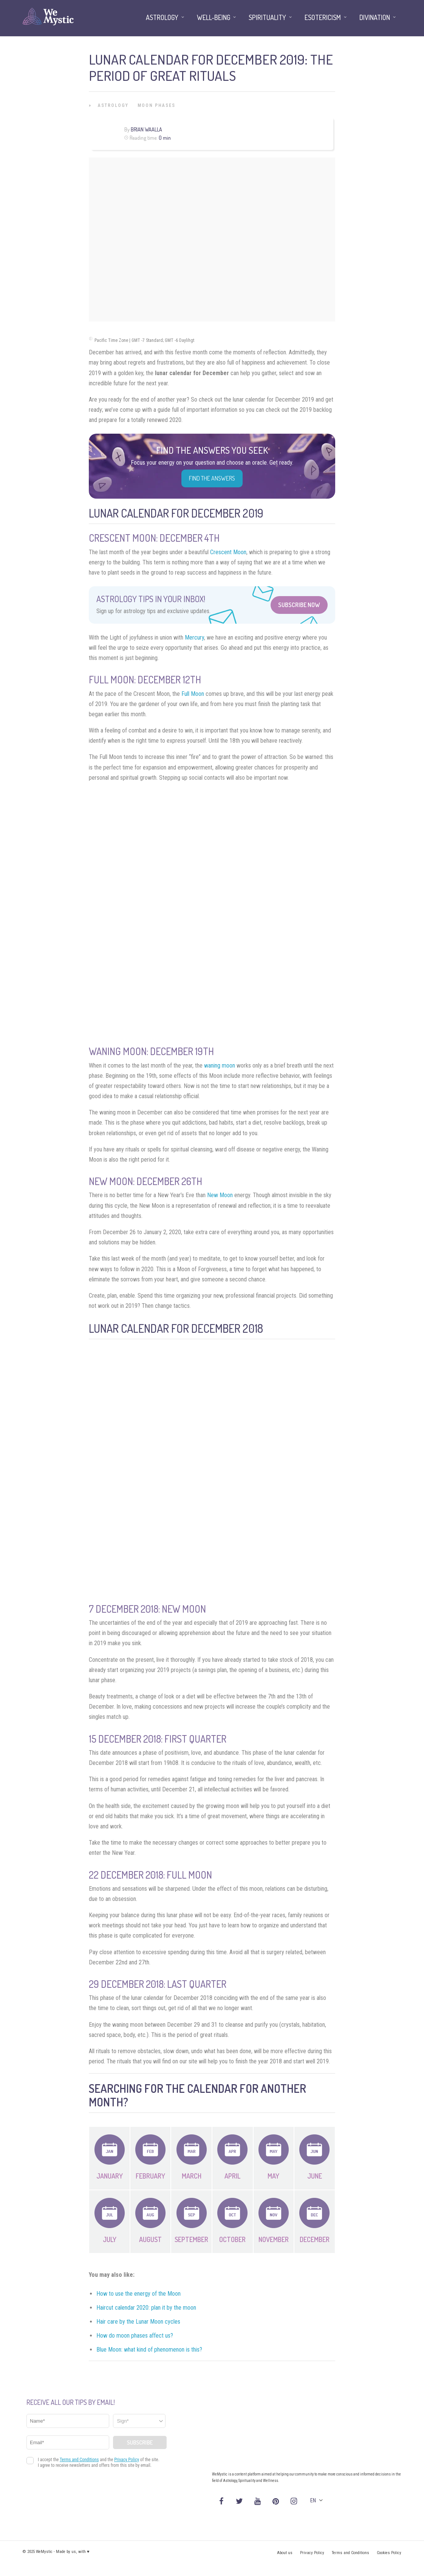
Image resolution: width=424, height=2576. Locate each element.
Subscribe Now (299, 605)
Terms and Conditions (350, 2552)
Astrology (113, 105)
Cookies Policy (389, 2552)
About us (284, 2552)
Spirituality (267, 17)
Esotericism (323, 17)
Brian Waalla (146, 129)
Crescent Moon (228, 552)
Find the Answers (212, 478)
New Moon (220, 1195)
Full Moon (192, 693)
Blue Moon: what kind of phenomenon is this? (149, 2349)
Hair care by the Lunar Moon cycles (138, 2321)
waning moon (219, 1065)
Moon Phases (156, 105)
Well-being (213, 17)
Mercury (194, 637)
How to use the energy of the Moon (138, 2293)
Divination (374, 17)
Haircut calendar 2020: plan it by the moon (146, 2307)
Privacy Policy (312, 2552)
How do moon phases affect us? (134, 2335)
